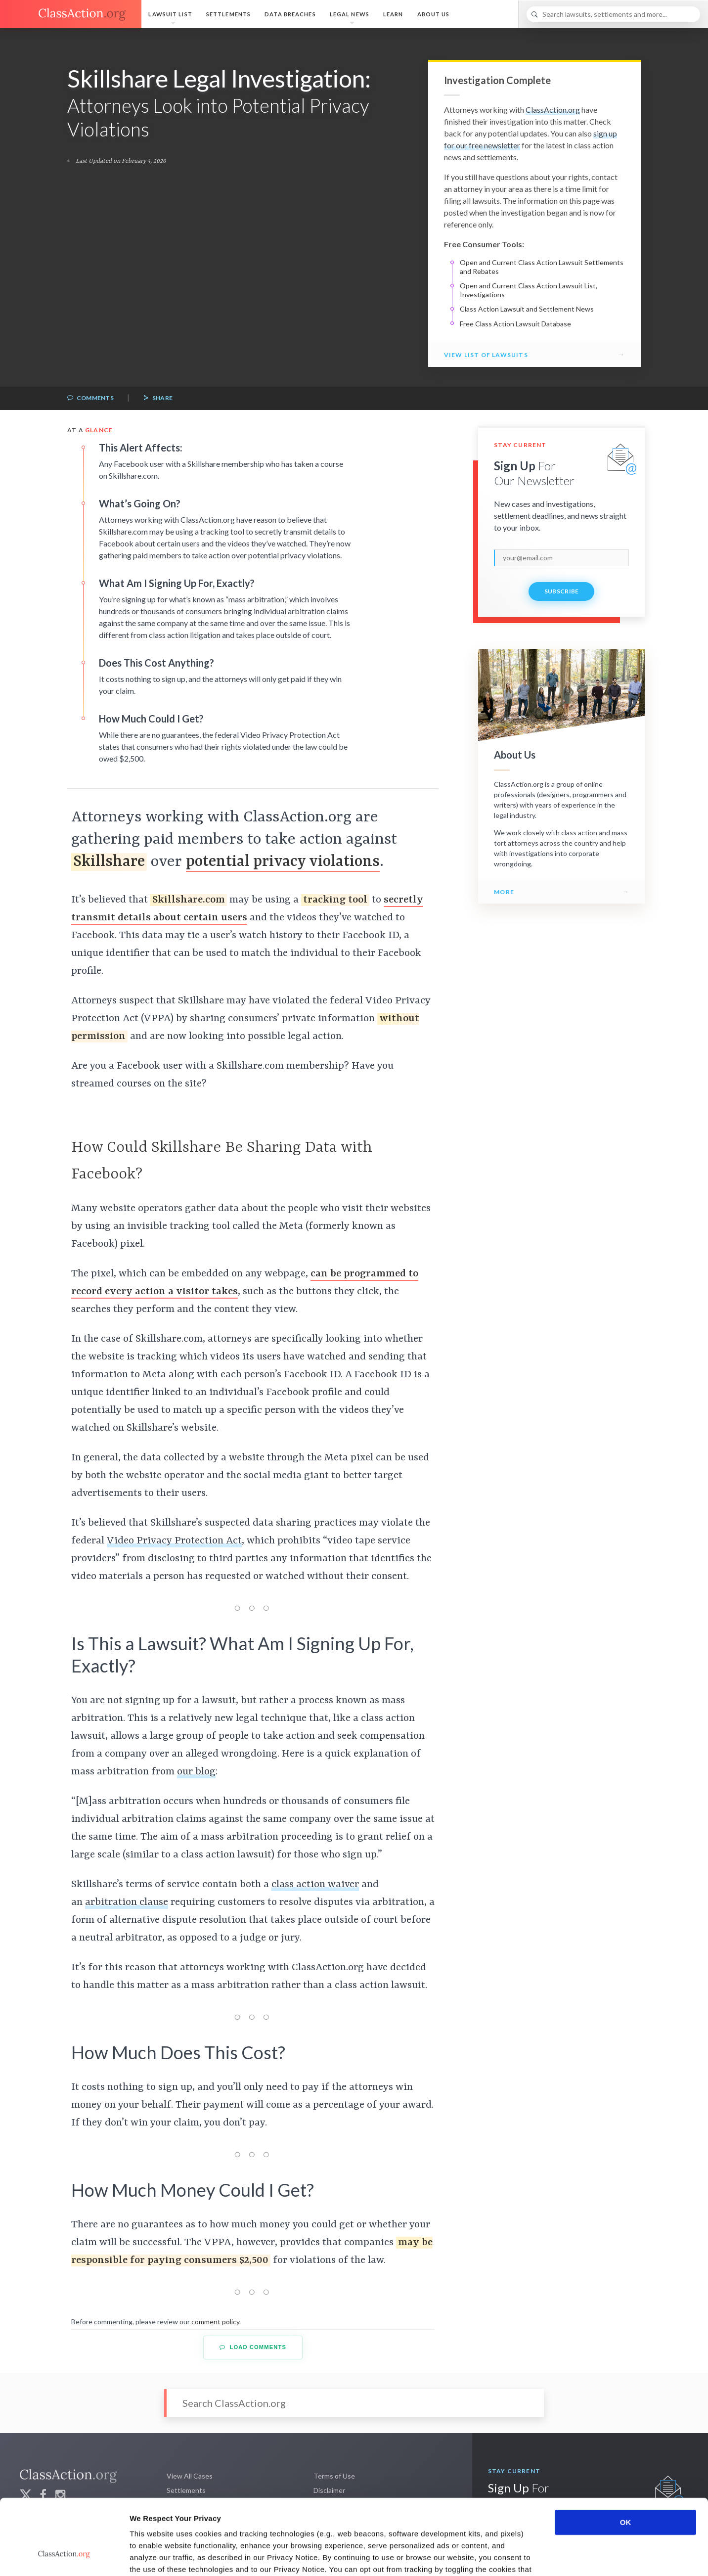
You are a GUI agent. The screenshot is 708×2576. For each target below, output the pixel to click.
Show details (519, 2556)
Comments (90, 398)
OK (625, 2457)
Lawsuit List (170, 14)
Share (158, 398)
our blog (196, 1772)
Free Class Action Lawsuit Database (515, 323)
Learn (393, 14)
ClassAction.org (553, 109)
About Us (433, 14)
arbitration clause (126, 1902)
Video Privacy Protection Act (174, 1541)
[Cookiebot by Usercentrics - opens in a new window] (64, 2556)
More (504, 892)
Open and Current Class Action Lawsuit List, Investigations (528, 290)
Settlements (228, 14)
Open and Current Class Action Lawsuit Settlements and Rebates (541, 266)
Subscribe (561, 591)
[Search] (613, 14)
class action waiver (315, 1885)
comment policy (215, 2321)
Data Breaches (290, 14)
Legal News (349, 14)
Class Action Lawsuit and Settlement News (527, 309)
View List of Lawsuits (486, 355)
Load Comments (253, 2347)
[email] (561, 557)
